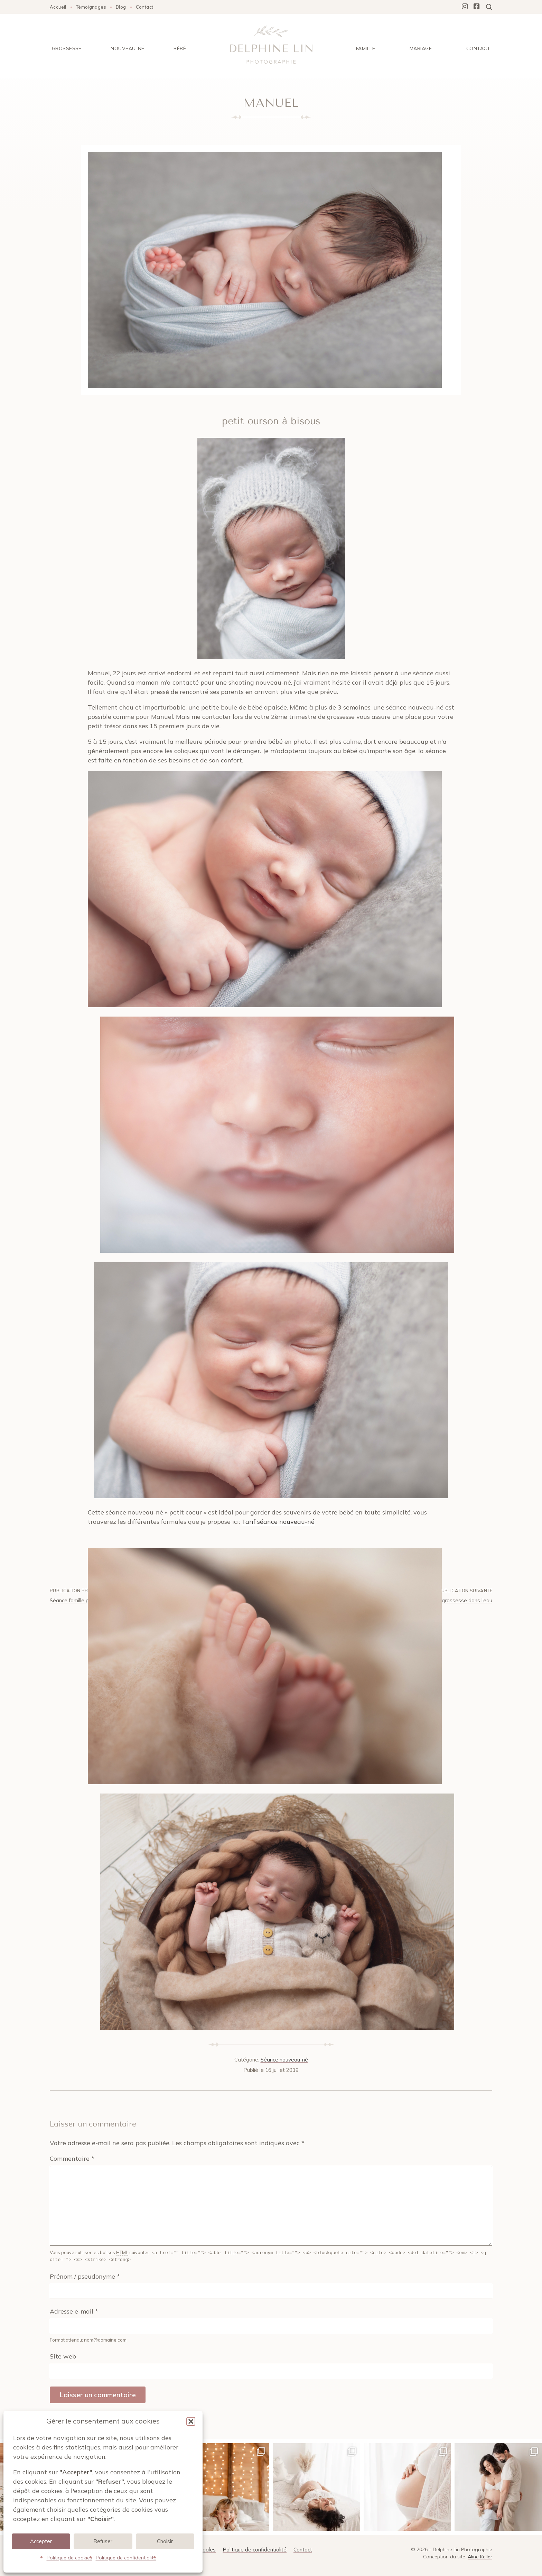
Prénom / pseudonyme (85, 2276)
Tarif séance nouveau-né (278, 1522)
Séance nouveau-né (284, 2059)
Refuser (102, 2541)
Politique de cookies (69, 2558)
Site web (63, 2356)
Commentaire (72, 2158)
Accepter (41, 2541)
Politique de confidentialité (126, 2558)
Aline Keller (480, 2556)
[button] (190, 2421)
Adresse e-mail (74, 2311)
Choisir (165, 2541)
